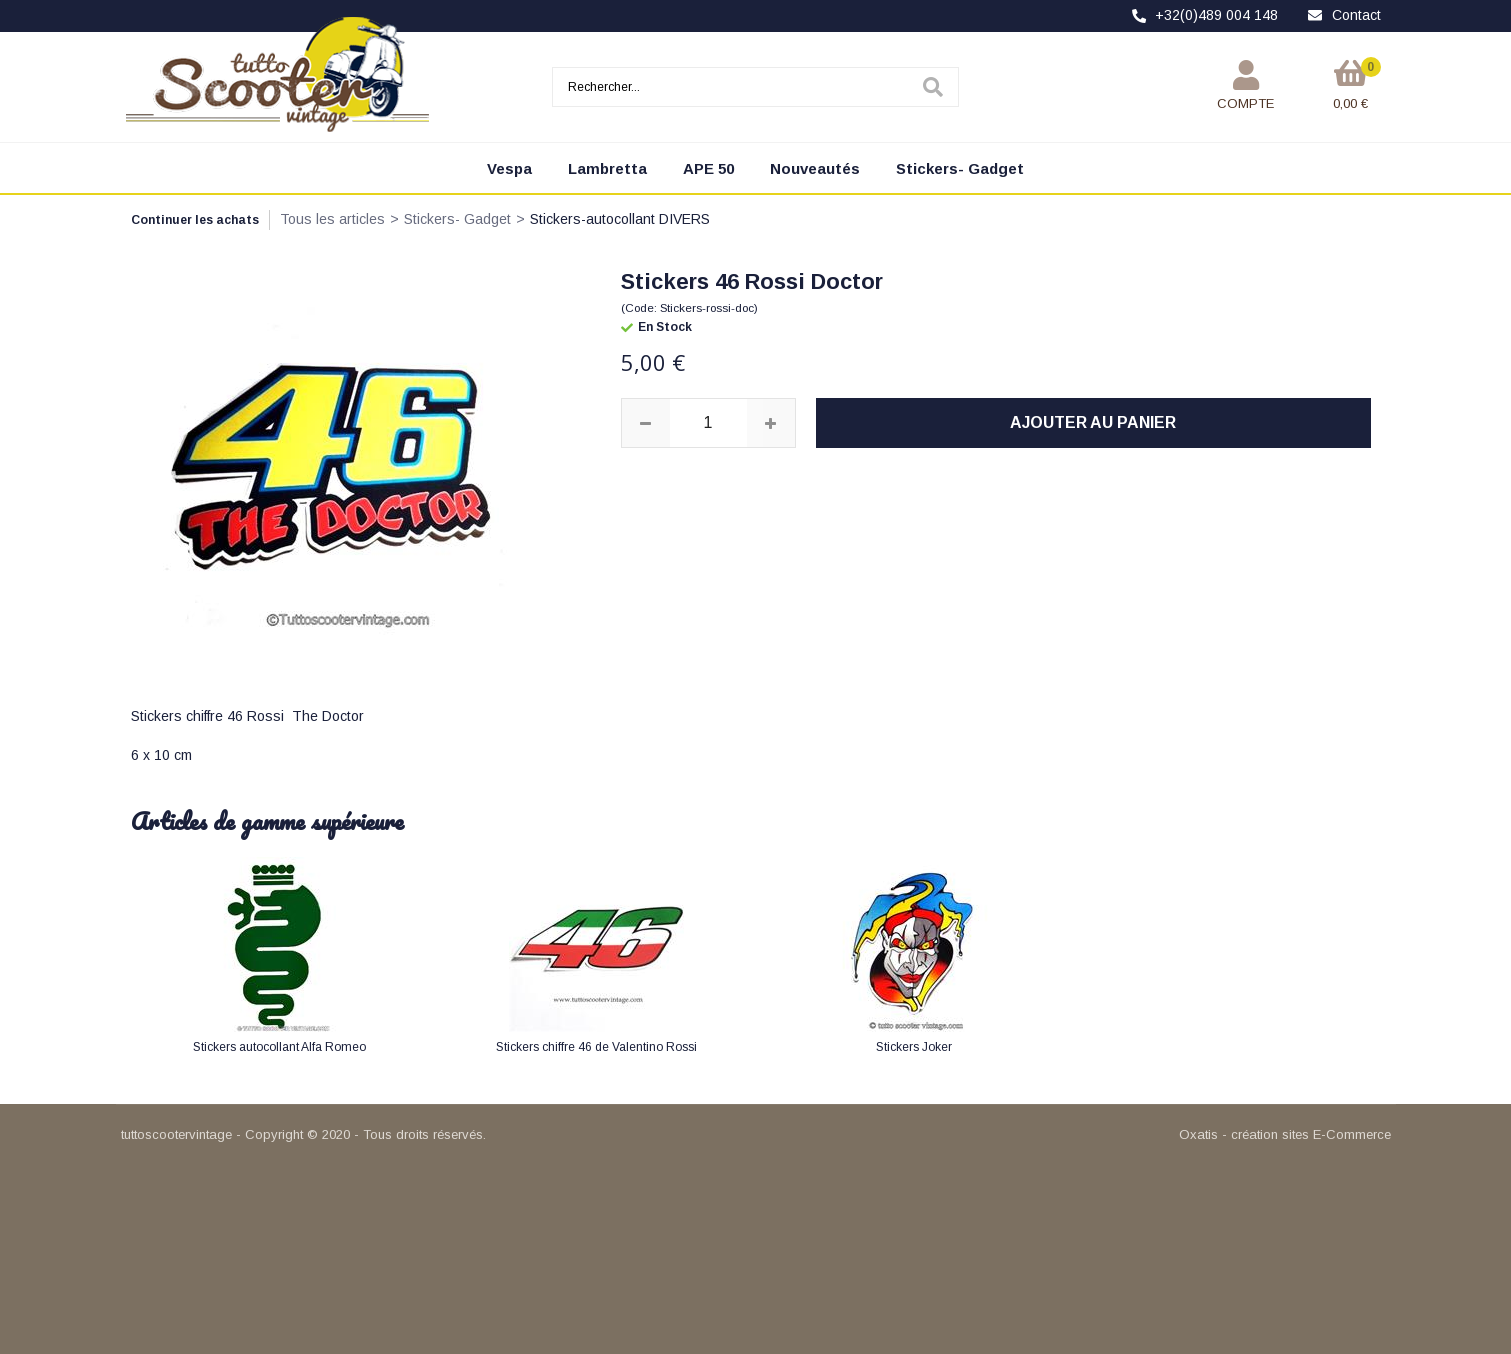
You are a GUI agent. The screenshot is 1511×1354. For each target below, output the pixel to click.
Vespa (509, 168)
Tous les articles (332, 219)
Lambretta (607, 168)
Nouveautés (815, 168)
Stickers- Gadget (960, 168)
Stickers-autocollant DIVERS (620, 219)
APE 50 (708, 168)
